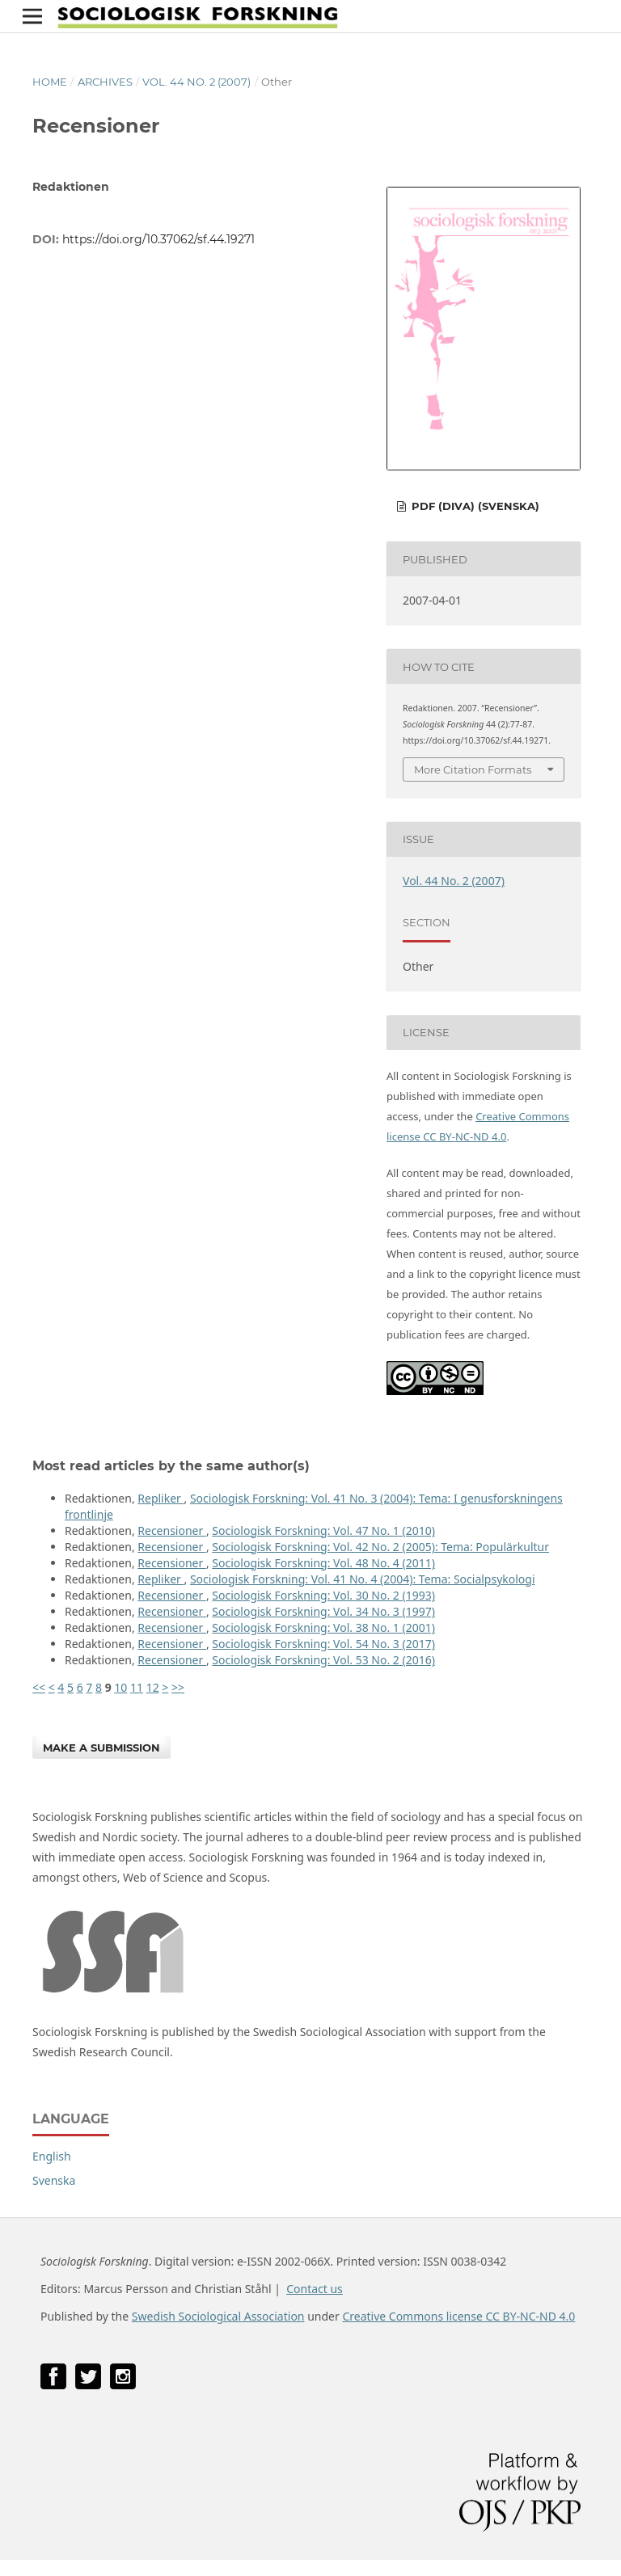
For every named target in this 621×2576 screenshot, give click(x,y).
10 (120, 1687)
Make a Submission (101, 1747)
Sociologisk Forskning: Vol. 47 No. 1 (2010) (323, 1530)
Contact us (314, 2288)
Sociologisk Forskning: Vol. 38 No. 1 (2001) (323, 1627)
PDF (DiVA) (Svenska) (473, 506)
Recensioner (171, 1530)
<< (38, 1687)
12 (152, 1687)
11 (136, 1687)
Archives (105, 81)
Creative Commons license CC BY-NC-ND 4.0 (458, 2316)
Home (49, 81)
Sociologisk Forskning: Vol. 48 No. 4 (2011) (323, 1562)
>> (177, 1687)
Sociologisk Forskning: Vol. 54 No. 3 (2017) (323, 1643)
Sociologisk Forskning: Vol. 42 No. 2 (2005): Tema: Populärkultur (380, 1546)
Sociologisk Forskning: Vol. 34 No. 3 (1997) (323, 1611)
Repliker (160, 1498)
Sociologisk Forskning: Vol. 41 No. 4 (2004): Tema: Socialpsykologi (362, 1579)
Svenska (53, 2180)
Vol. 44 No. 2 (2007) (196, 81)
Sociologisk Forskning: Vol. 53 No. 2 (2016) (323, 1659)
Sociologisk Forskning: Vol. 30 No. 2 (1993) (323, 1595)
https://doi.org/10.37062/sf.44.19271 (158, 239)
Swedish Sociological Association (218, 2316)
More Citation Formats (472, 769)
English (51, 2156)
